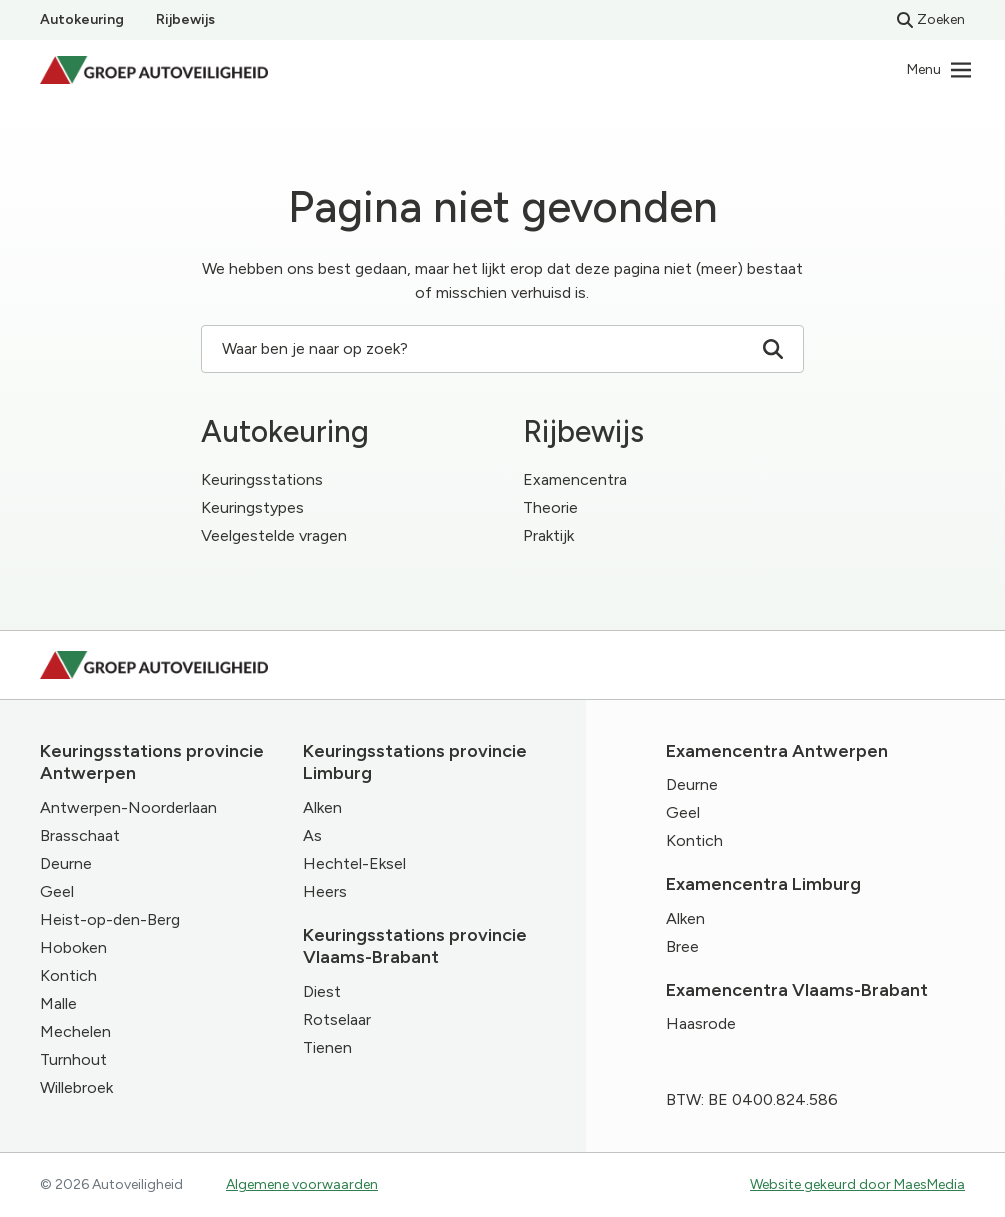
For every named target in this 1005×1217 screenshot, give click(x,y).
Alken (322, 807)
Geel (57, 891)
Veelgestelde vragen (274, 535)
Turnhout (73, 1059)
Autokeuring (82, 19)
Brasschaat (80, 835)
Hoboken (73, 947)
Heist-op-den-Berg (110, 919)
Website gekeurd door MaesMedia (857, 1184)
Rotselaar (337, 1019)
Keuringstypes (252, 507)
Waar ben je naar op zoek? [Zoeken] (502, 349)
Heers (325, 891)
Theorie (550, 507)
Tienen (327, 1047)
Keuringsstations (262, 479)
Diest (322, 991)
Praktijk (548, 535)
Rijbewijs (185, 19)
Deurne (66, 863)
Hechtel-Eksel (354, 863)
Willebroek (76, 1087)
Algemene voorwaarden (302, 1184)
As (312, 835)
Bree (682, 946)
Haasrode (701, 1023)
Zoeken (931, 19)
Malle (58, 1003)
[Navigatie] (940, 70)
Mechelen (75, 1031)
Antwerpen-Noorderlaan (128, 807)
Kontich (68, 975)
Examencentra (575, 479)
